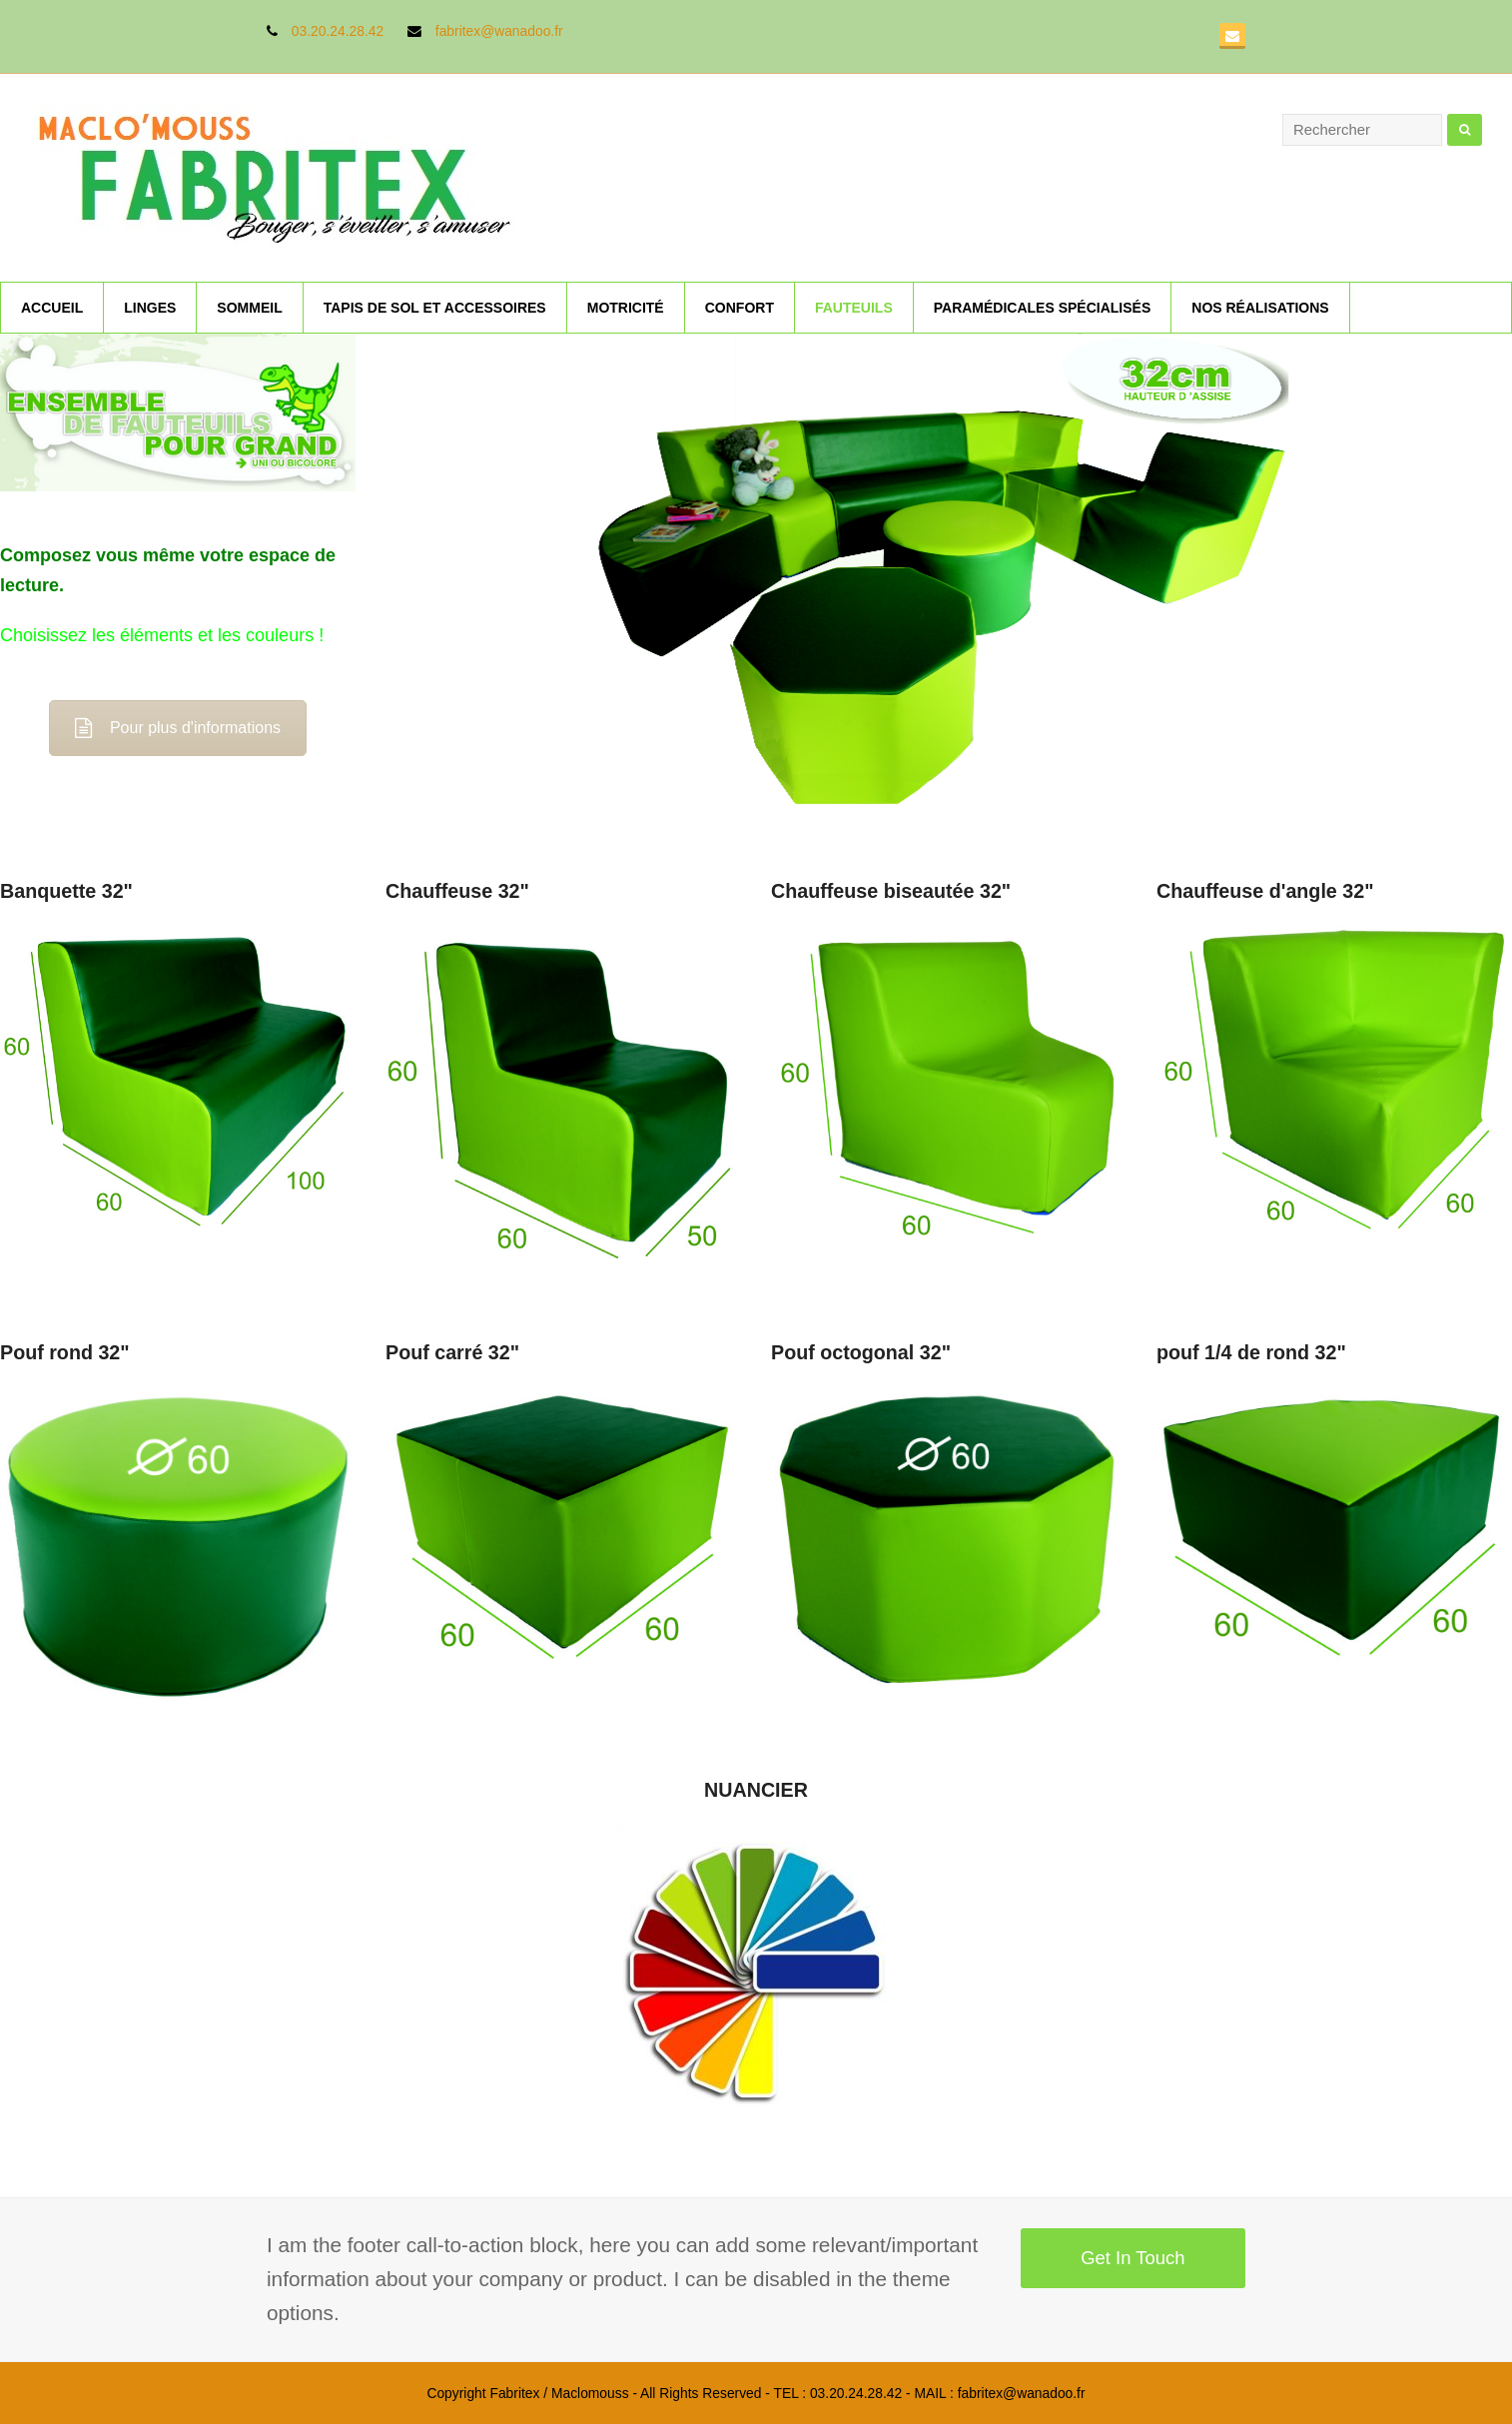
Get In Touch (1132, 2257)
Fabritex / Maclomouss (558, 2393)
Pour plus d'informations (178, 727)
